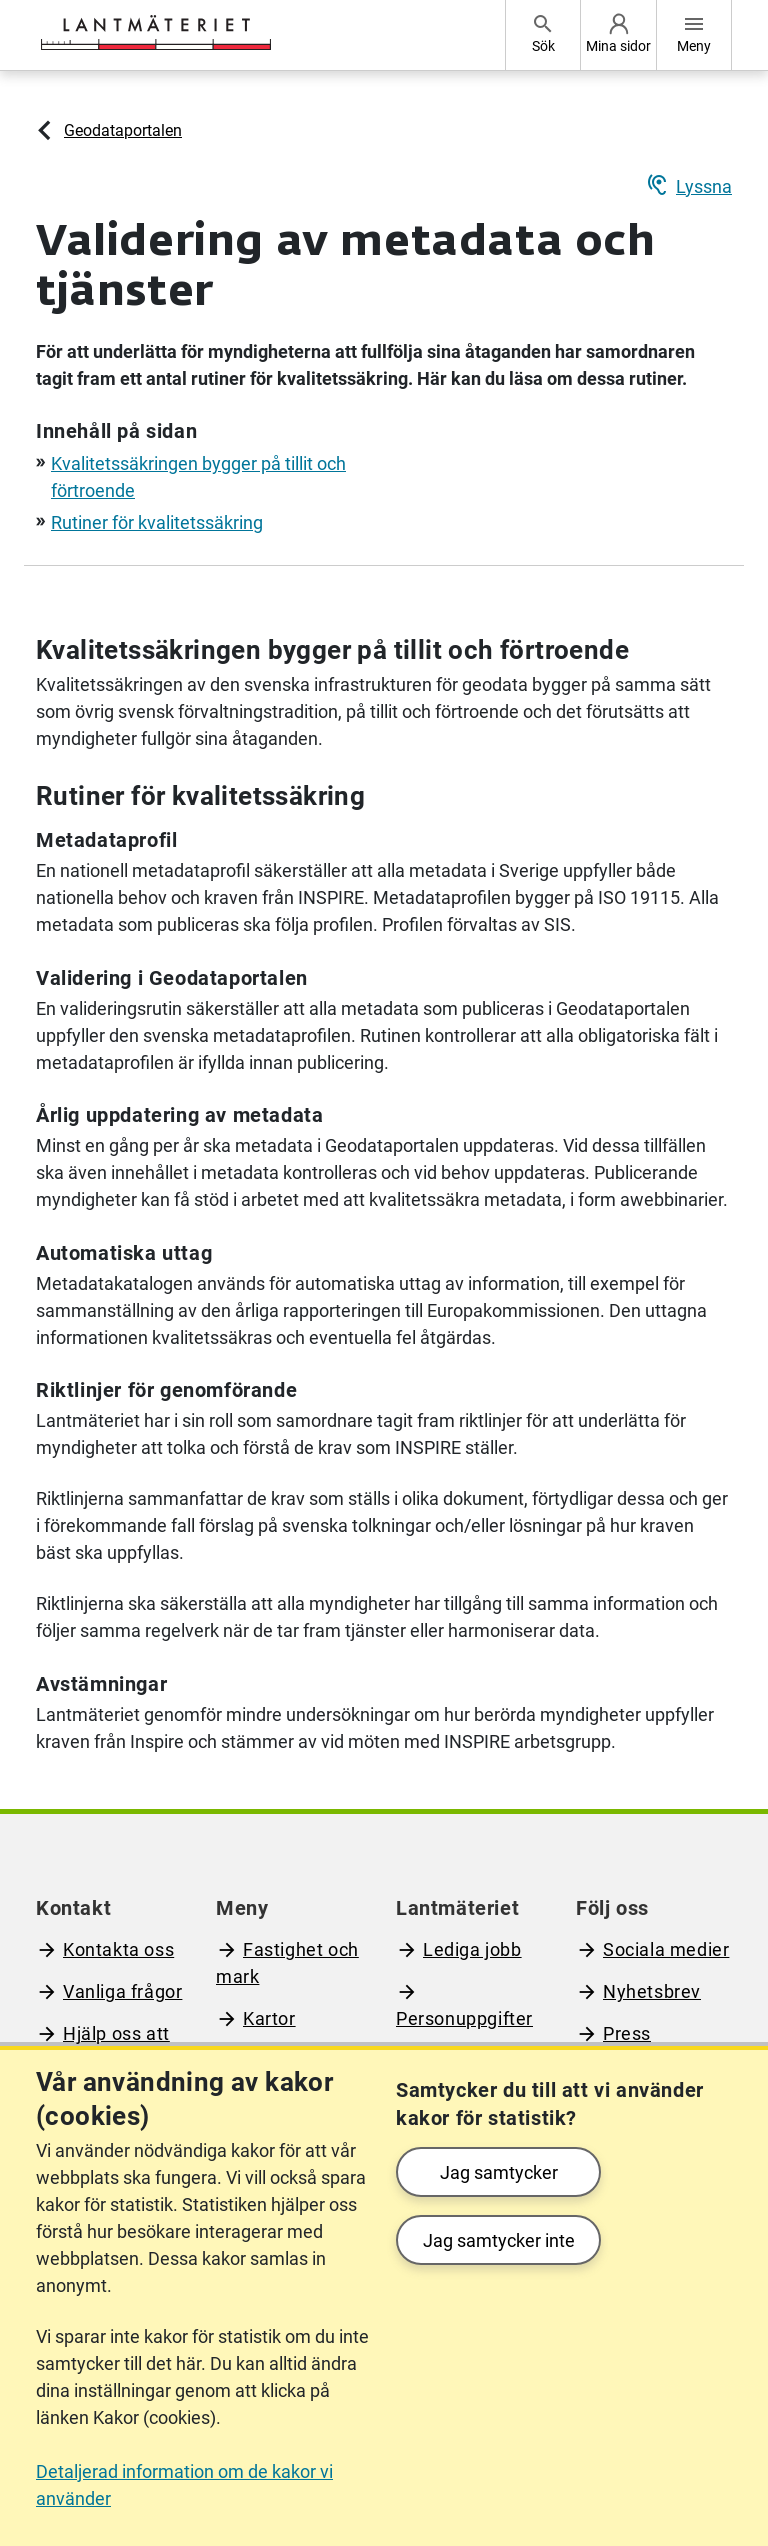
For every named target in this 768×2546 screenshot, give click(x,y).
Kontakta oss (118, 1949)
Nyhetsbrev (652, 1991)
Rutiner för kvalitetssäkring (157, 522)
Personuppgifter (464, 2018)
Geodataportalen (123, 130)
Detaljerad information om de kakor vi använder (184, 2485)
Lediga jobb (472, 1949)
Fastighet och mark (287, 1963)
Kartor (269, 2018)
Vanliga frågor (122, 1991)
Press (627, 2033)
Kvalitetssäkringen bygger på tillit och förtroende (332, 650)
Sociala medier (666, 1949)
